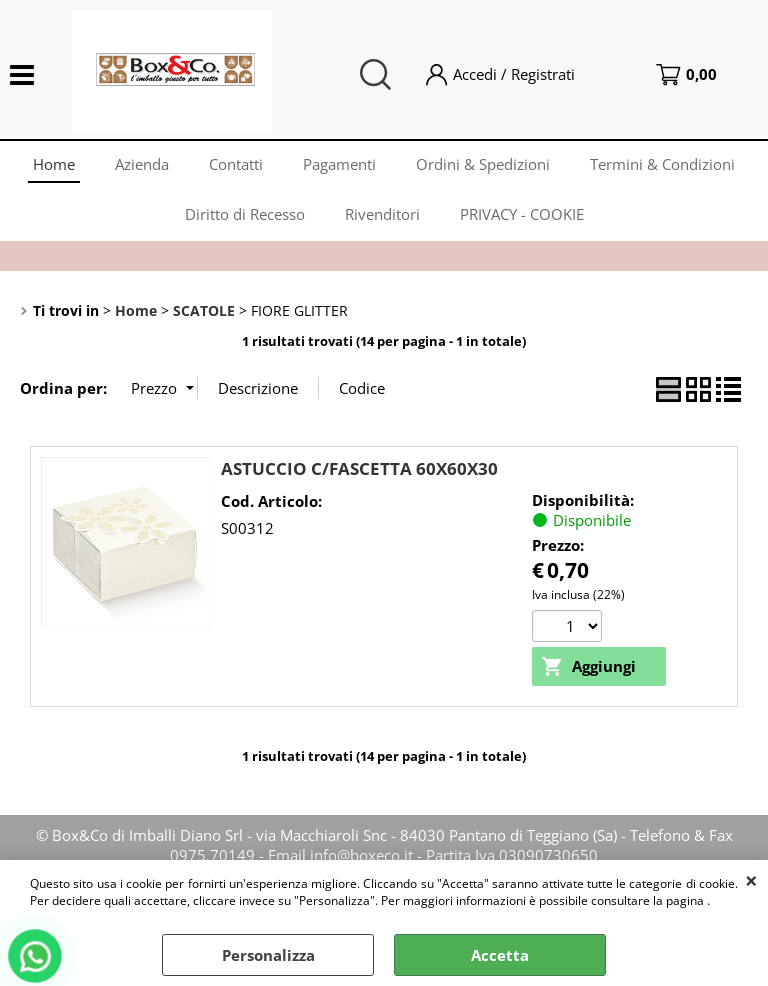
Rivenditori (382, 214)
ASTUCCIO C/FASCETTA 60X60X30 (359, 468)
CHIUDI (751, 880)
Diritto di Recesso (245, 214)
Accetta (500, 955)
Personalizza (268, 955)
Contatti (236, 164)
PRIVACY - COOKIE (522, 214)
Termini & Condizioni (662, 164)
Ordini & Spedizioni (483, 164)
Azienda (142, 164)
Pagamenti (339, 164)
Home (54, 164)
